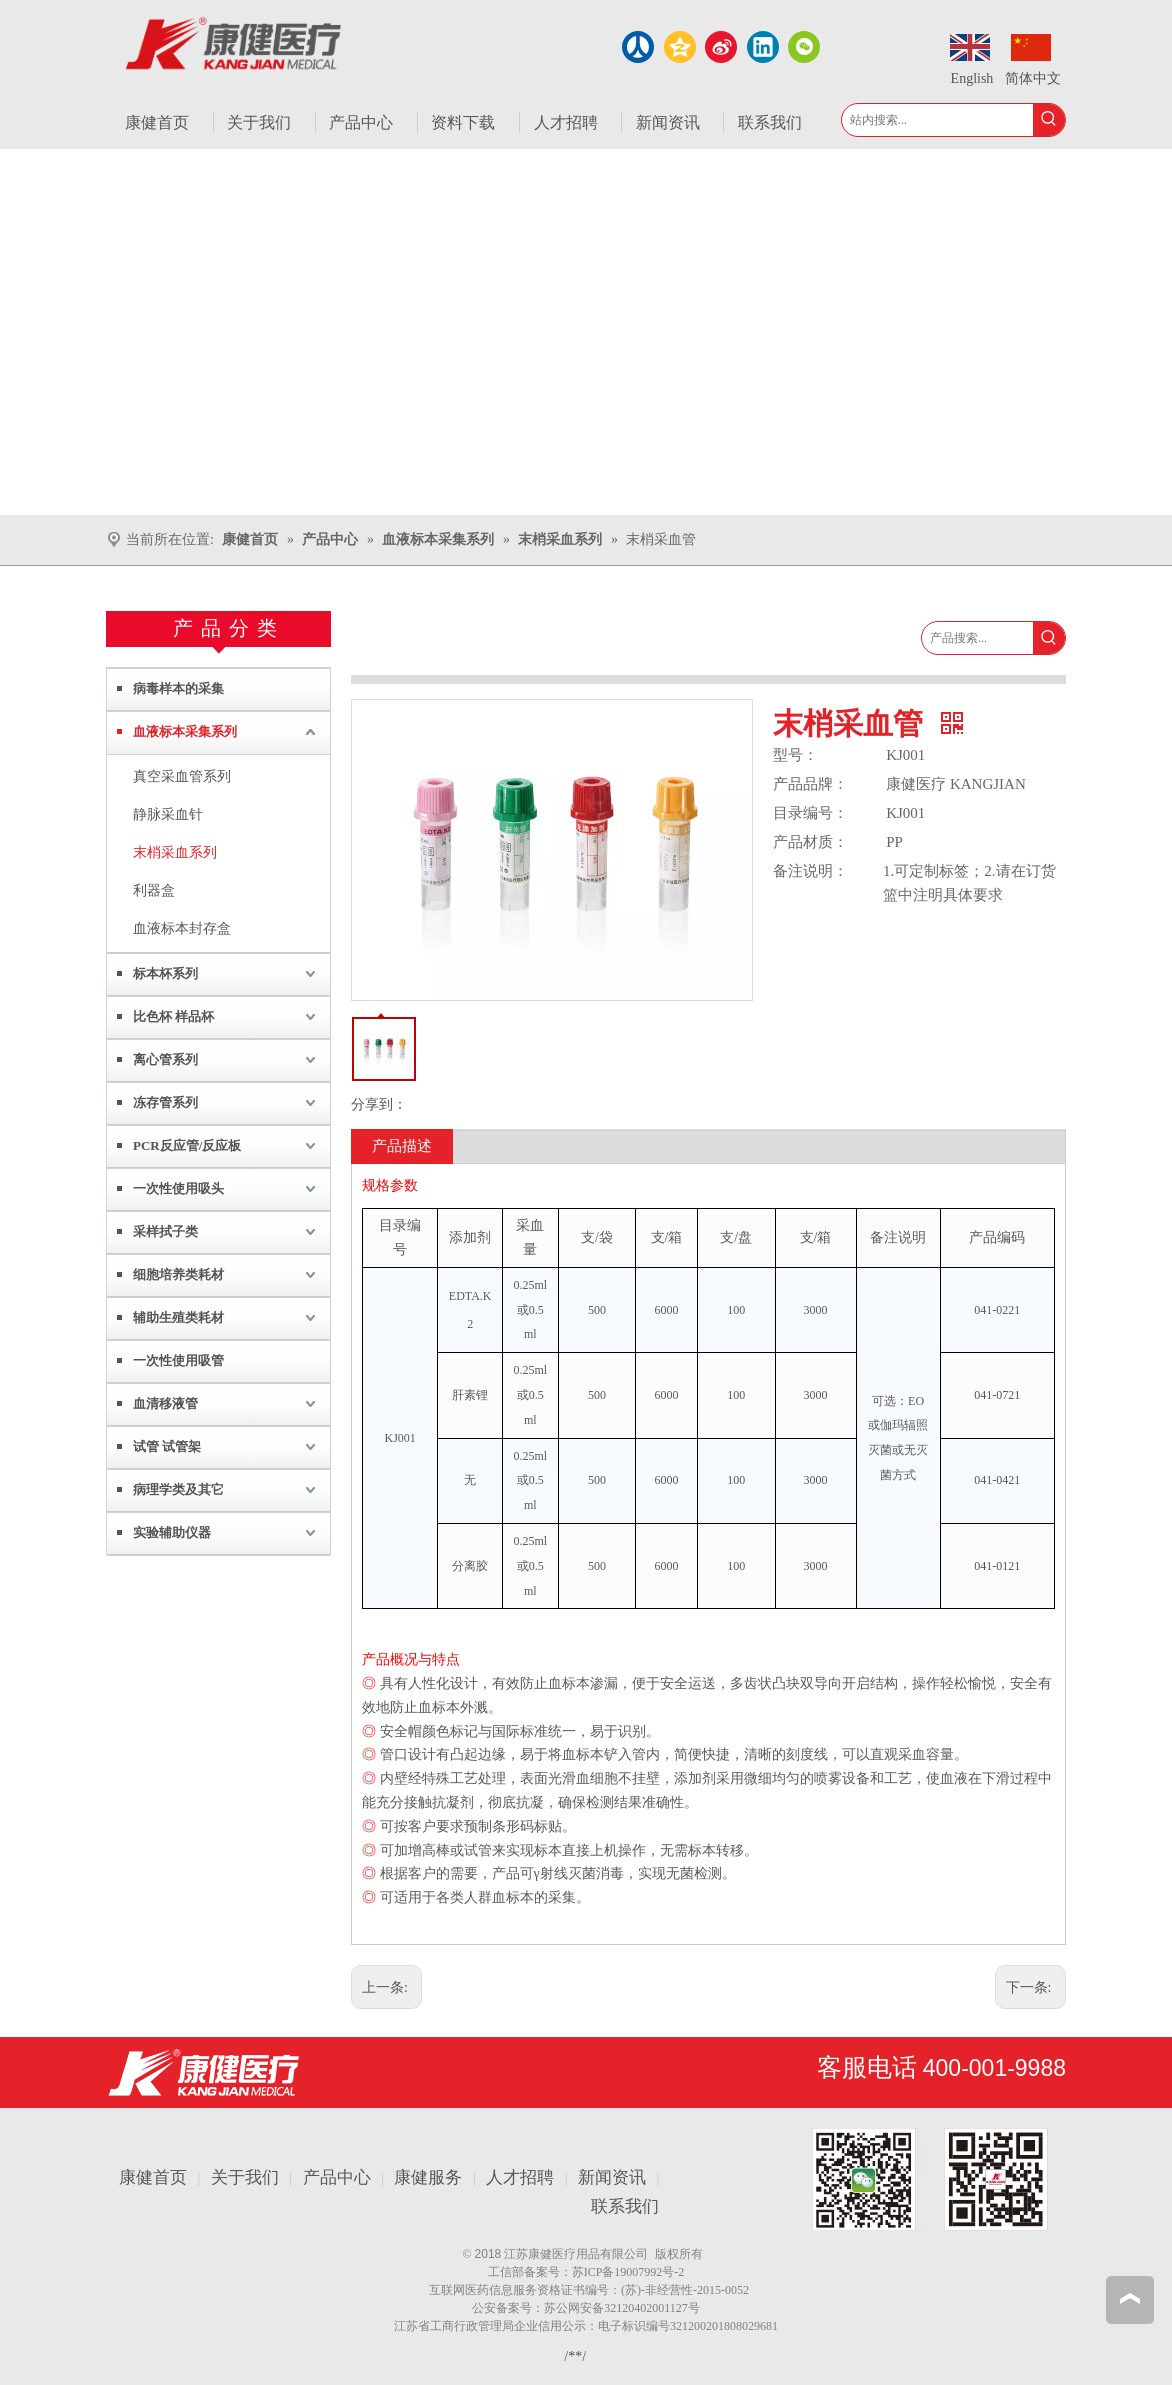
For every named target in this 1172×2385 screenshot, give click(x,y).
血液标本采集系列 (185, 731)
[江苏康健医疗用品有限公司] (203, 2072)
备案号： (548, 2272)
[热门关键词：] (1049, 120)
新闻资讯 (612, 2177)
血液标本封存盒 (182, 928)
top (1130, 2299)
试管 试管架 (167, 1446)
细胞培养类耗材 (178, 1274)
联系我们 (625, 2206)
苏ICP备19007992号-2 (628, 2272)
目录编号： (810, 813)
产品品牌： (810, 784)
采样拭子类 (165, 1231)
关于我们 (245, 2177)
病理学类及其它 (178, 1489)
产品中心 (337, 2177)
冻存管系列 (165, 1102)
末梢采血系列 (175, 852)
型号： (795, 755)
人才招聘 (520, 2177)
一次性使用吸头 (178, 1188)
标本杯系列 (165, 973)
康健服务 (428, 2177)
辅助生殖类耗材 (178, 1317)
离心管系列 (165, 1059)
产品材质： (810, 842)
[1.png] (930, 2179)
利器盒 (154, 890)
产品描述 (402, 1146)
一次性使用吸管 (178, 1360)
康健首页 (153, 2177)
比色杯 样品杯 (173, 1016)
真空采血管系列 (182, 776)
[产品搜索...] (977, 638)
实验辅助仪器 (172, 1532)
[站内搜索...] (937, 120)
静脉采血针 (168, 814)
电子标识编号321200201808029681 (688, 2326)
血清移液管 (165, 1403)
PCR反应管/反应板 (187, 1145)
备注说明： (810, 871)
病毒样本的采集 (178, 688)
